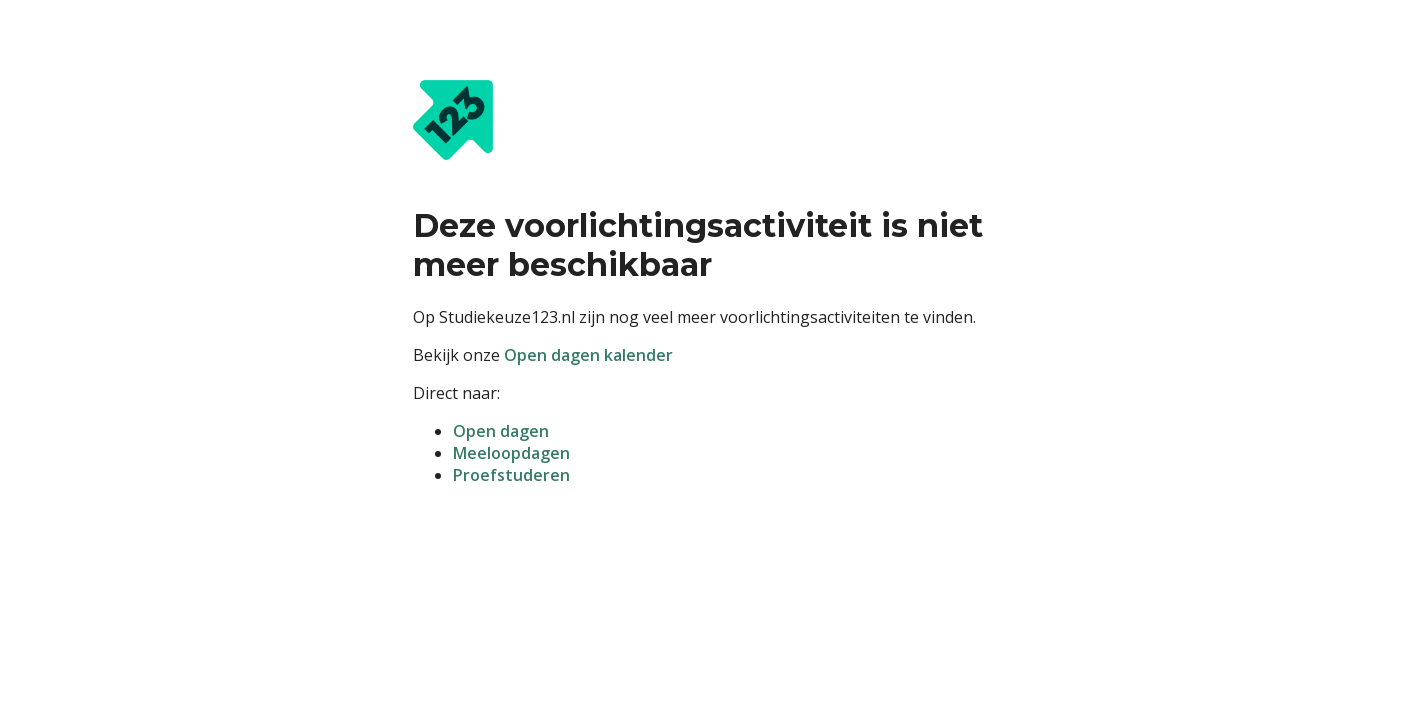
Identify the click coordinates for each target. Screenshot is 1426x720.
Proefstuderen (511, 475)
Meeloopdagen (511, 453)
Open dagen (501, 431)
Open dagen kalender (588, 355)
